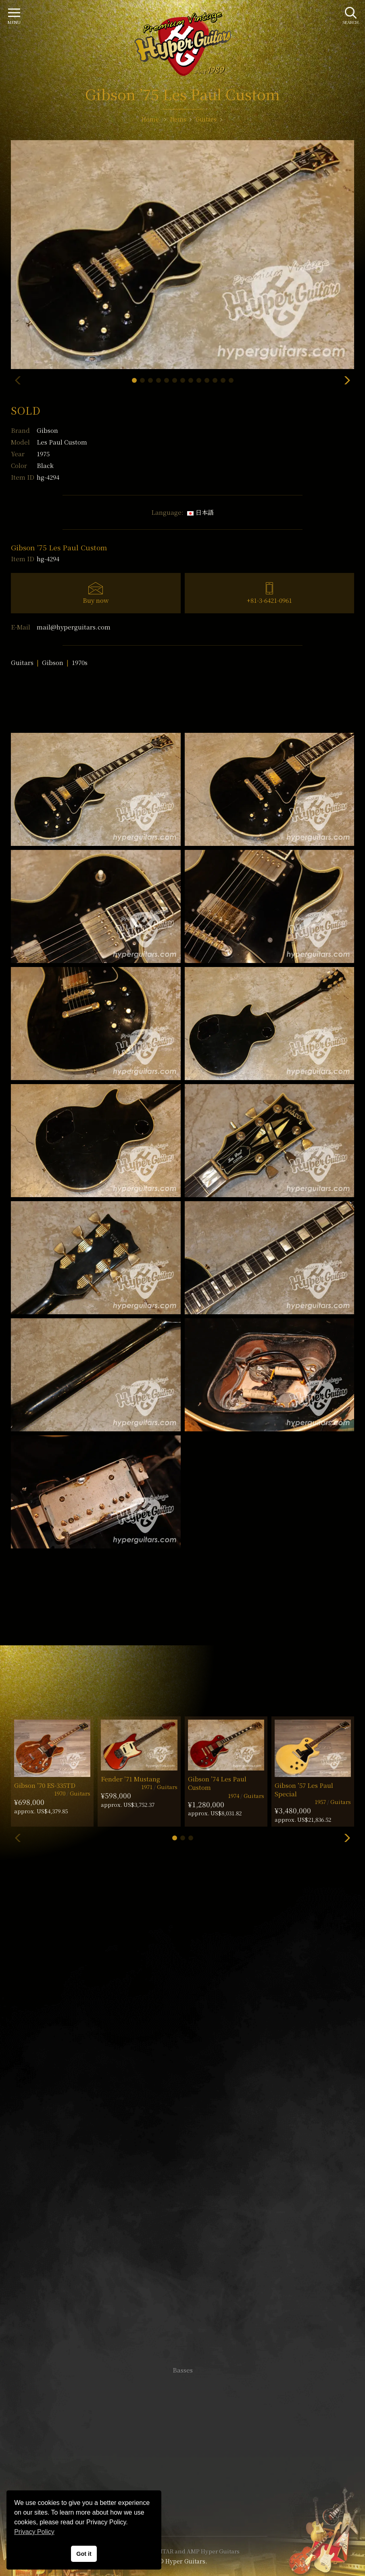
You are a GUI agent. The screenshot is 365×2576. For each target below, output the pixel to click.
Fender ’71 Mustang (130, 1779)
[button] (134, 380)
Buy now (96, 600)
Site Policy (182, 2505)
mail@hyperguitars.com (74, 627)
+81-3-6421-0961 (269, 600)
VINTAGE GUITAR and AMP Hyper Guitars (183, 2551)
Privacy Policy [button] (34, 2531)
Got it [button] (84, 2554)
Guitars (22, 662)
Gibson (47, 430)
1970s (80, 662)
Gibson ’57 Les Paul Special (304, 1789)
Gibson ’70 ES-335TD (44, 1785)
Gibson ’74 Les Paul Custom (217, 1783)
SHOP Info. (182, 2128)
